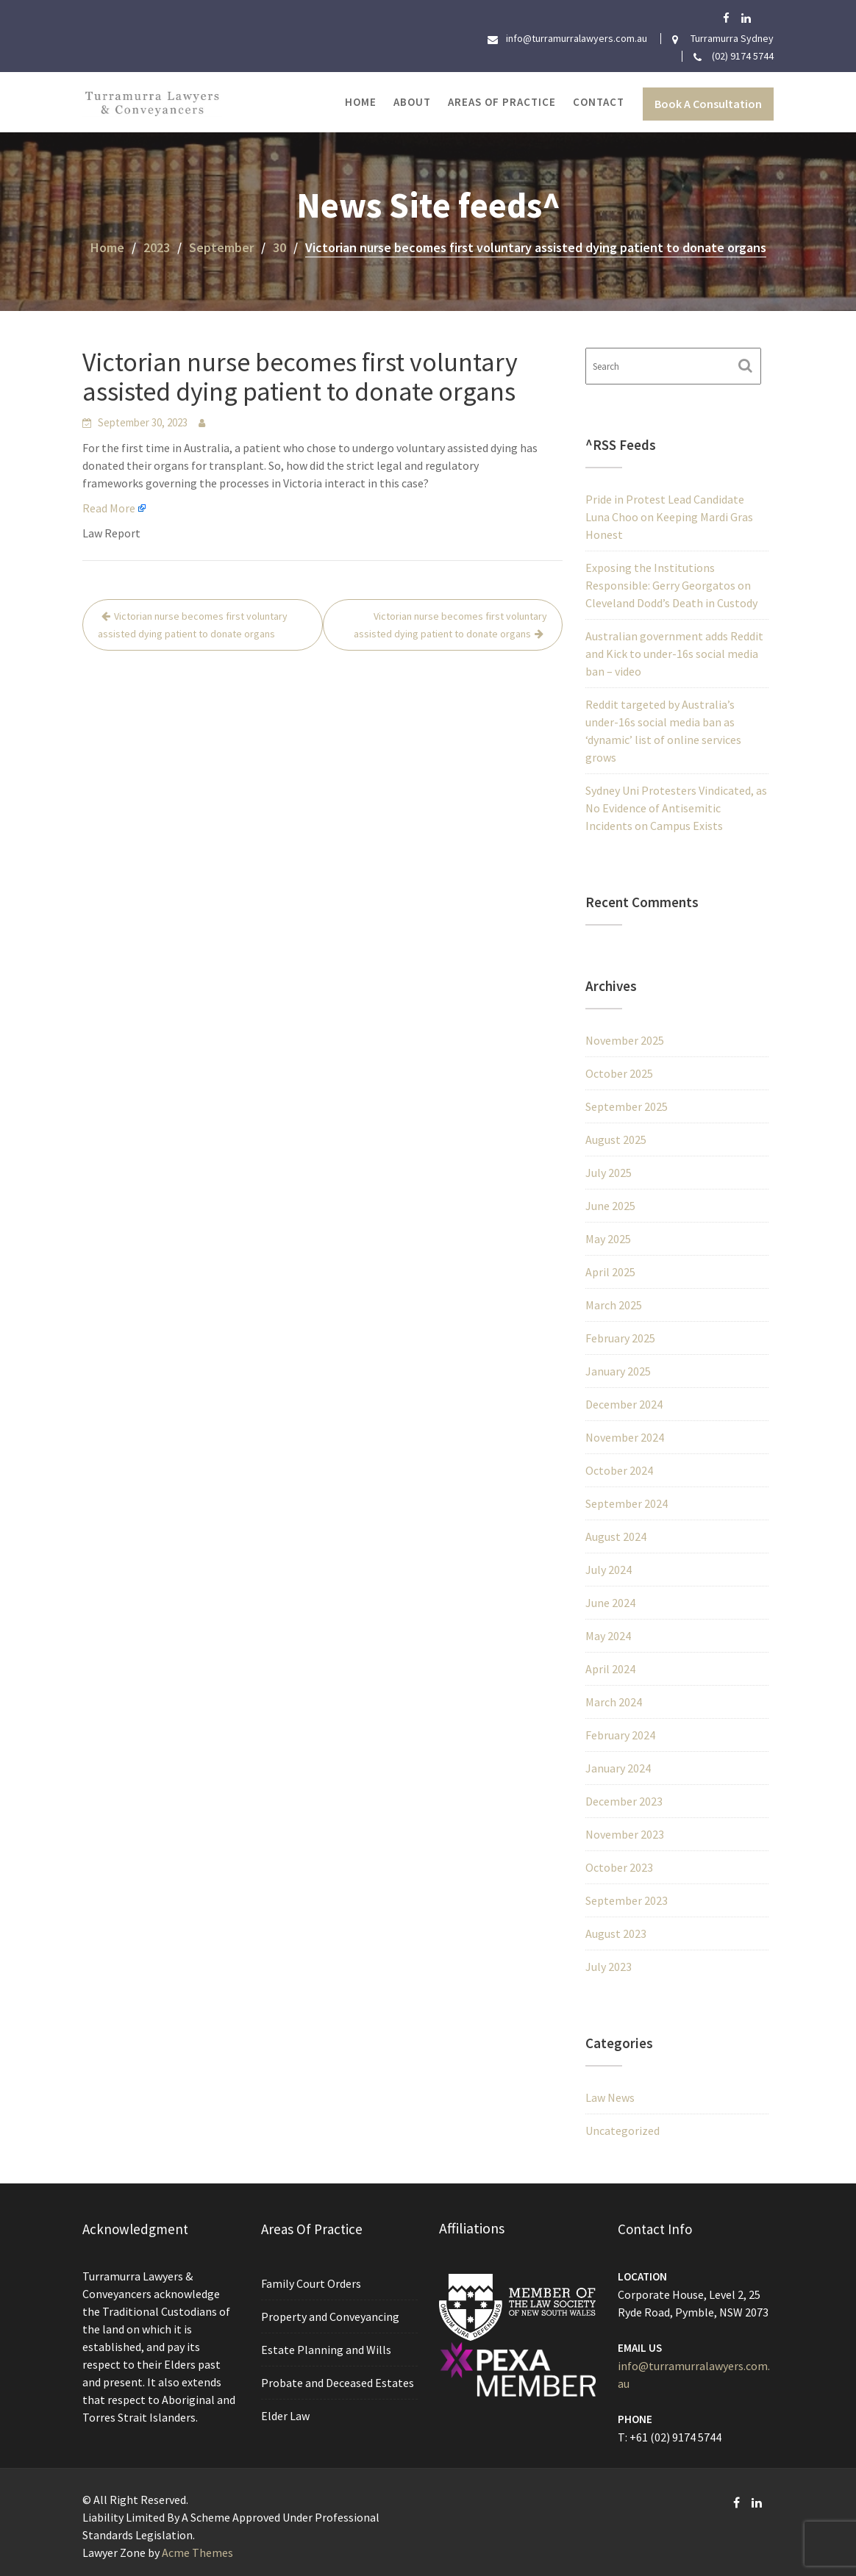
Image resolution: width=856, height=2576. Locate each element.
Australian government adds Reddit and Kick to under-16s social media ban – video (674, 654)
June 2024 (610, 1602)
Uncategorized (622, 2130)
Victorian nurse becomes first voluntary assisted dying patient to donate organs (193, 624)
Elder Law (286, 2414)
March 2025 (613, 1305)
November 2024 (624, 1437)
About (412, 102)
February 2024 (620, 1735)
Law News (610, 2097)
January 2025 (618, 1371)
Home (361, 102)
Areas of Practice (502, 102)
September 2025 (626, 1106)
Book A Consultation (708, 103)
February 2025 (620, 1338)
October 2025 (619, 1073)
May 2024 (608, 1635)
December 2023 (624, 1801)
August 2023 (615, 1933)
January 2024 (618, 1768)
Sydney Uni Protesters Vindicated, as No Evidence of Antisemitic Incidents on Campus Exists (676, 808)
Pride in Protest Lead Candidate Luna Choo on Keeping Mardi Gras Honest (669, 517)
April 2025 (610, 1271)
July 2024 (608, 1569)
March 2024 (613, 1702)
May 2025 (608, 1238)
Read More (108, 508)
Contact (598, 102)
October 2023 (619, 1867)
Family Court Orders (311, 2284)
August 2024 (615, 1536)
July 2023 (608, 1966)
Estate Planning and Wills (326, 2349)
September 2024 (626, 1503)
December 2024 (624, 1404)
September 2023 (626, 1900)
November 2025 (624, 1040)
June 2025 (610, 1205)
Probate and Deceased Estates (337, 2382)
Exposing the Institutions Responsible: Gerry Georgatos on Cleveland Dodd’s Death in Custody (671, 585)
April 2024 (610, 1668)
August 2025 (615, 1139)
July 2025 (608, 1172)
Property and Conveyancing (330, 2316)
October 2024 (619, 1470)
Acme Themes (197, 2552)
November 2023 (624, 1834)
